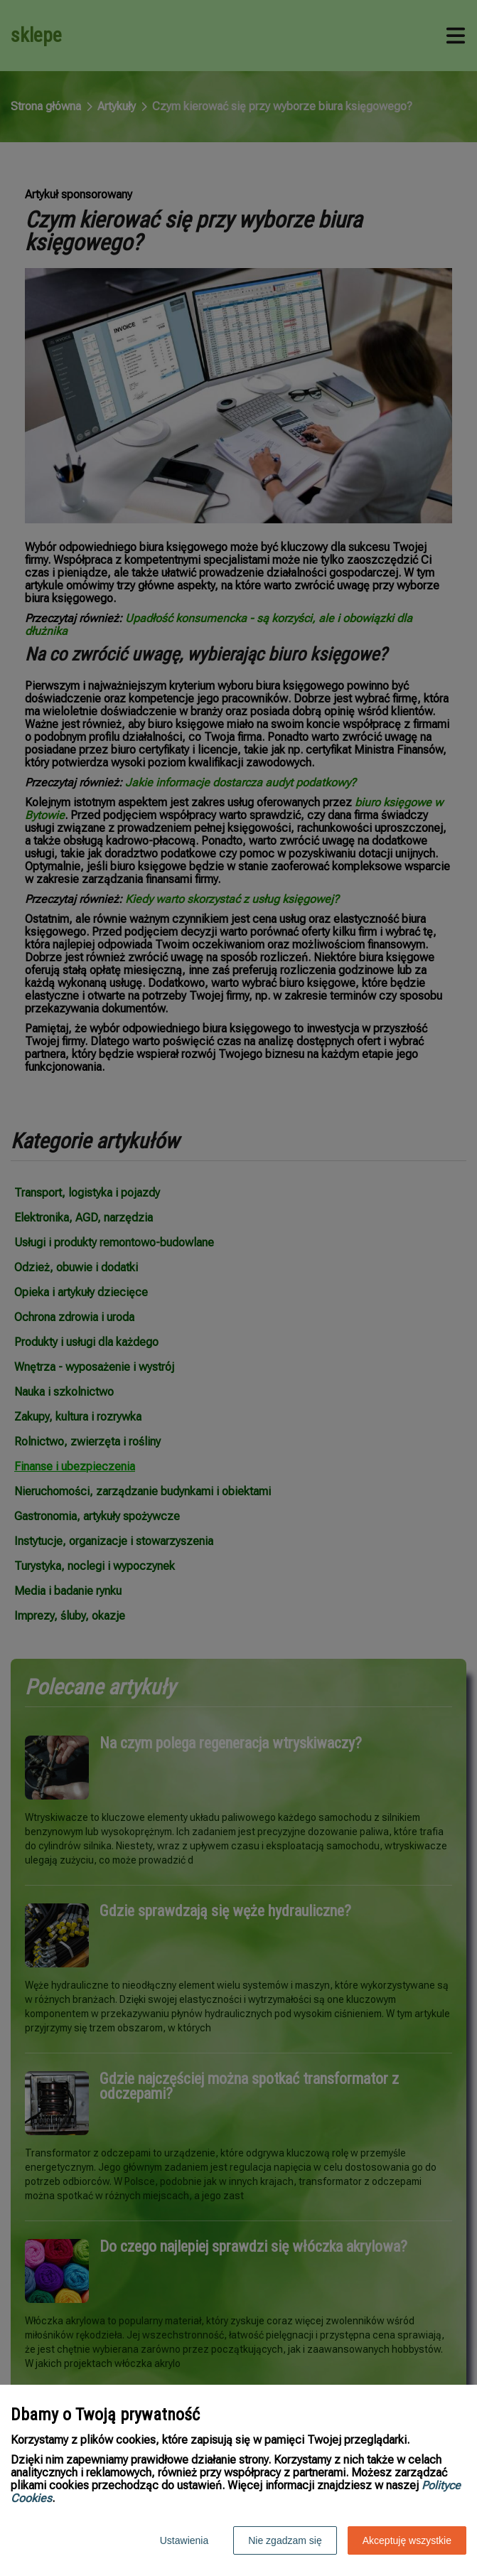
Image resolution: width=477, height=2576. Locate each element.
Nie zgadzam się (285, 2540)
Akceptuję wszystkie (407, 2540)
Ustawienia (184, 2540)
